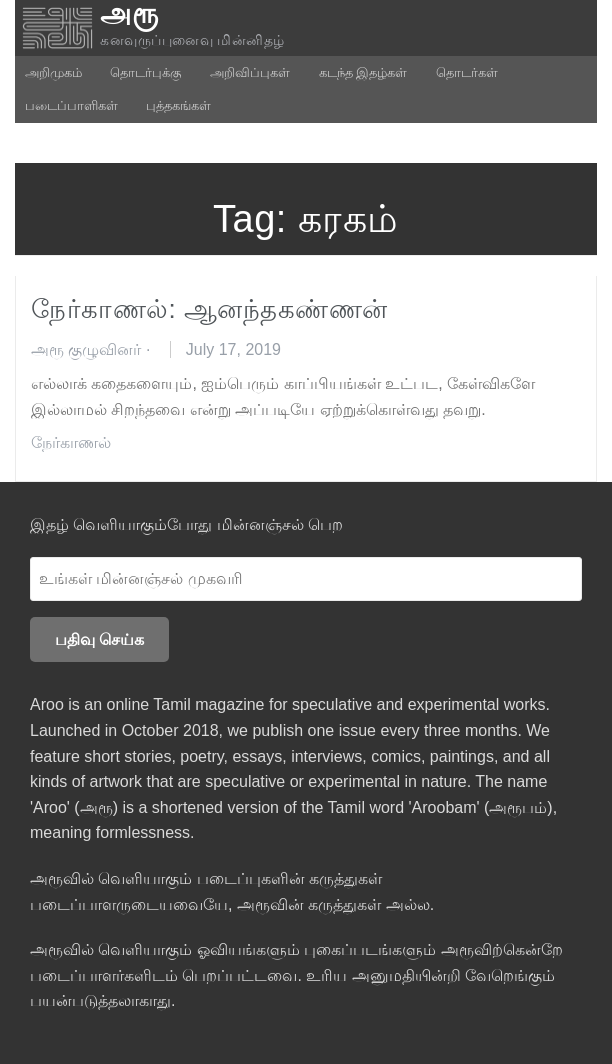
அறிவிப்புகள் (250, 72)
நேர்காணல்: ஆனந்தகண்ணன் (209, 309)
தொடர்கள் (467, 72)
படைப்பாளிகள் (71, 105)
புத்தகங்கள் (178, 105)
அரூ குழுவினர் (86, 349)
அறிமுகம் (53, 72)
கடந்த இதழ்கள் (363, 72)
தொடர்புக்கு (145, 72)
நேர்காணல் (71, 442)
